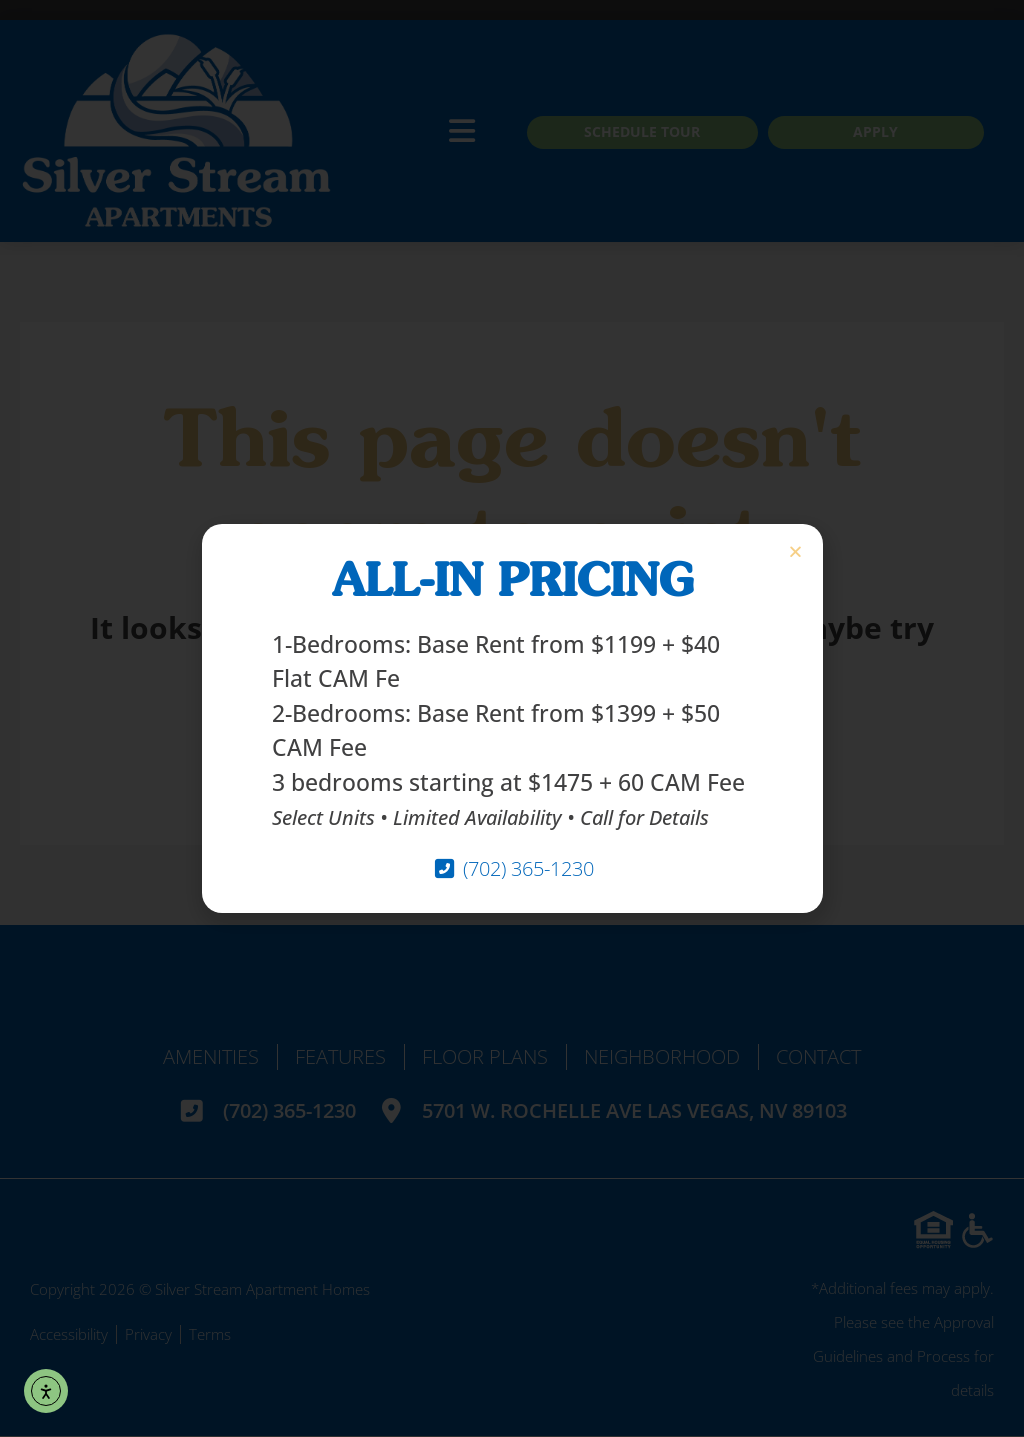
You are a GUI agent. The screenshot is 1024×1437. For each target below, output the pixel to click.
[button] (795, 551)
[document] (512, 718)
